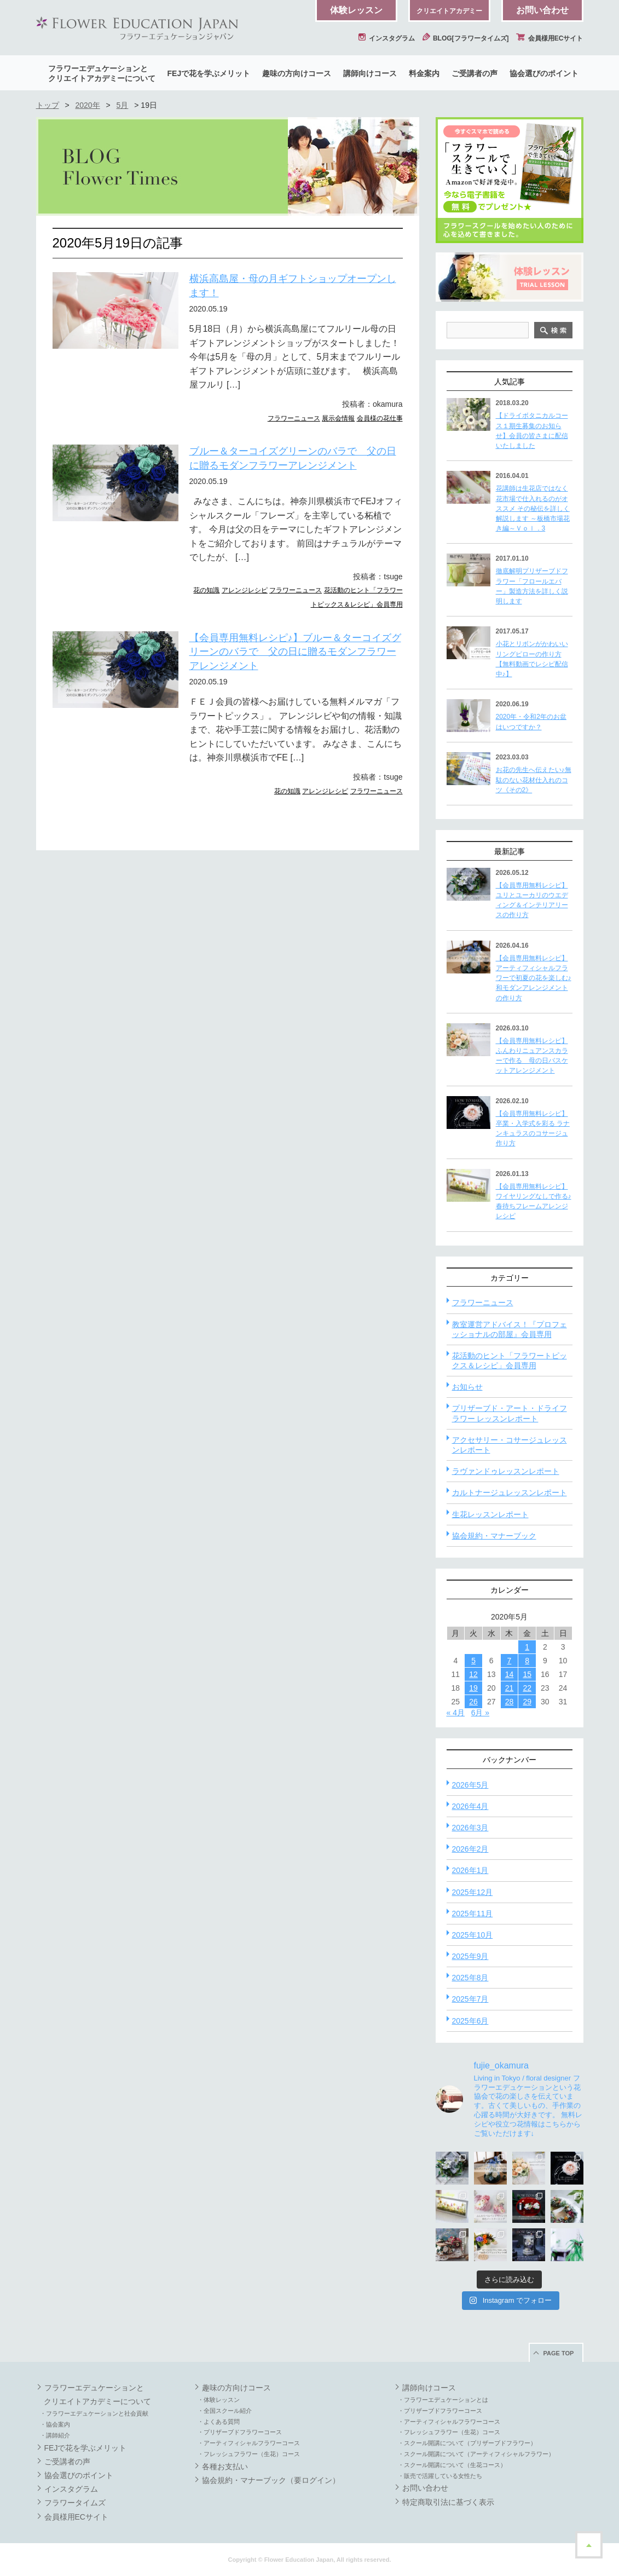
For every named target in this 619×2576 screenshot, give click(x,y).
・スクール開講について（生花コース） (452, 2465)
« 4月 (456, 1712)
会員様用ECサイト (549, 38)
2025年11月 (472, 1913)
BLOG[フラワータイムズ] (466, 38)
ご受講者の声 (474, 73)
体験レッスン (356, 10)
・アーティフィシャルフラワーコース (249, 2443)
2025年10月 (472, 1934)
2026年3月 (470, 1827)
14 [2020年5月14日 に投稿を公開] (509, 1674)
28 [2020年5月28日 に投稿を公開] (509, 1701)
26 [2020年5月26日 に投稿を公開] (473, 1701)
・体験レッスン (219, 2399)
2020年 (87, 105)
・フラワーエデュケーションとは (443, 2399)
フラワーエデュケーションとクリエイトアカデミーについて (101, 73)
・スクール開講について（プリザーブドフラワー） (467, 2443)
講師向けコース (370, 73)
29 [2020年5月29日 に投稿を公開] (527, 1701)
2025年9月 (470, 1956)
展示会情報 (338, 418)
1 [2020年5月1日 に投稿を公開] (527, 1647)
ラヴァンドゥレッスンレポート (505, 1471)
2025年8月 (470, 1977)
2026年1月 (470, 1870)
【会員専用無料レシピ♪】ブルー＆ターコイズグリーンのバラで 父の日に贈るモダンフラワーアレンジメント (295, 651)
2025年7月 (470, 1999)
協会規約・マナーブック (494, 1535)
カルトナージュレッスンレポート (509, 1492)
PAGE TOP (558, 2353)
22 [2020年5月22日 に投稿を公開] (527, 1688)
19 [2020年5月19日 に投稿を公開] (473, 1688)
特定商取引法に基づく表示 (448, 2502)
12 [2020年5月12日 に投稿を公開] (473, 1674)
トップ (47, 105)
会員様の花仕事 (380, 418)
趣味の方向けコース (296, 73)
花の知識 (206, 590)
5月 (123, 105)
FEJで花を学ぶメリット (209, 73)
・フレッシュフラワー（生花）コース (249, 2454)
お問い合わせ (542, 10)
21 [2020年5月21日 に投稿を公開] (509, 1688)
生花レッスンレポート (490, 1514)
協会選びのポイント (544, 73)
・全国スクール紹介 (225, 2410)
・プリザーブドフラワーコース (240, 2432)
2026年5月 (470, 1784)
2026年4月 (470, 1806)
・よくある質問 (219, 2421)
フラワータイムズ (75, 2502)
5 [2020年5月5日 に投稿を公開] (473, 1660)
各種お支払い (225, 2466)
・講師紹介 (55, 2435)
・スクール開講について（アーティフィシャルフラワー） (476, 2454)
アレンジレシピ (245, 590)
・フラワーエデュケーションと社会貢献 (94, 2413)
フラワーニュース (294, 418)
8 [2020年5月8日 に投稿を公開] (527, 1660)
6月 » (480, 1712)
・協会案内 (55, 2424)
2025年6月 (470, 2020)
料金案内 (424, 73)
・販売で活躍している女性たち (440, 2476)
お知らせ (467, 1386)
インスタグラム (386, 38)
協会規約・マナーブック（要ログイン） (271, 2480)
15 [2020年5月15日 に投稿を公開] (527, 1674)
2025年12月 (472, 1892)
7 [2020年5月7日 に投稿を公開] (509, 1660)
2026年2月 (470, 1849)
